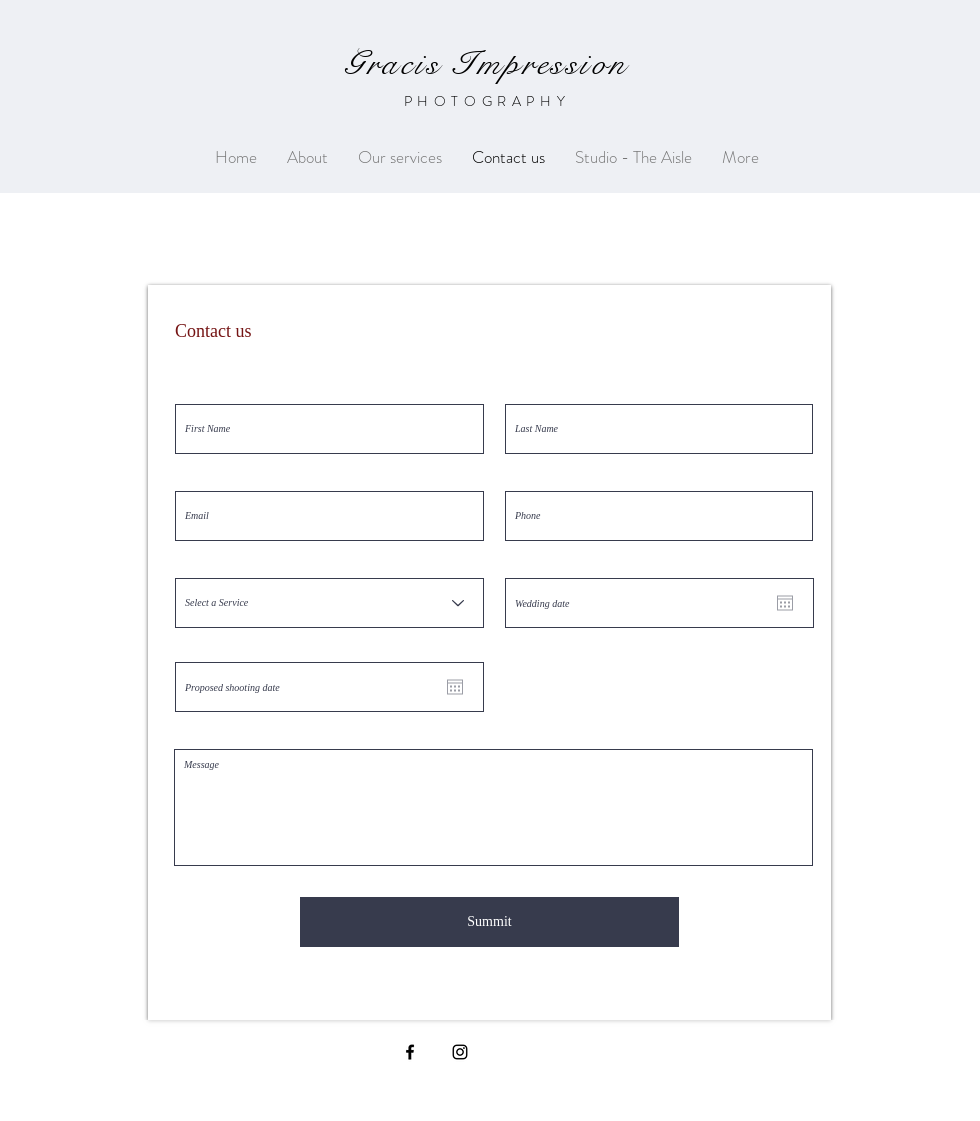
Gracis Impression (486, 64)
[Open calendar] (785, 603)
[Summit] (489, 922)
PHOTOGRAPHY (487, 101)
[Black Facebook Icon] (410, 1052)
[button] (400, 157)
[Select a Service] (329, 603)
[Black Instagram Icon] (460, 1052)
